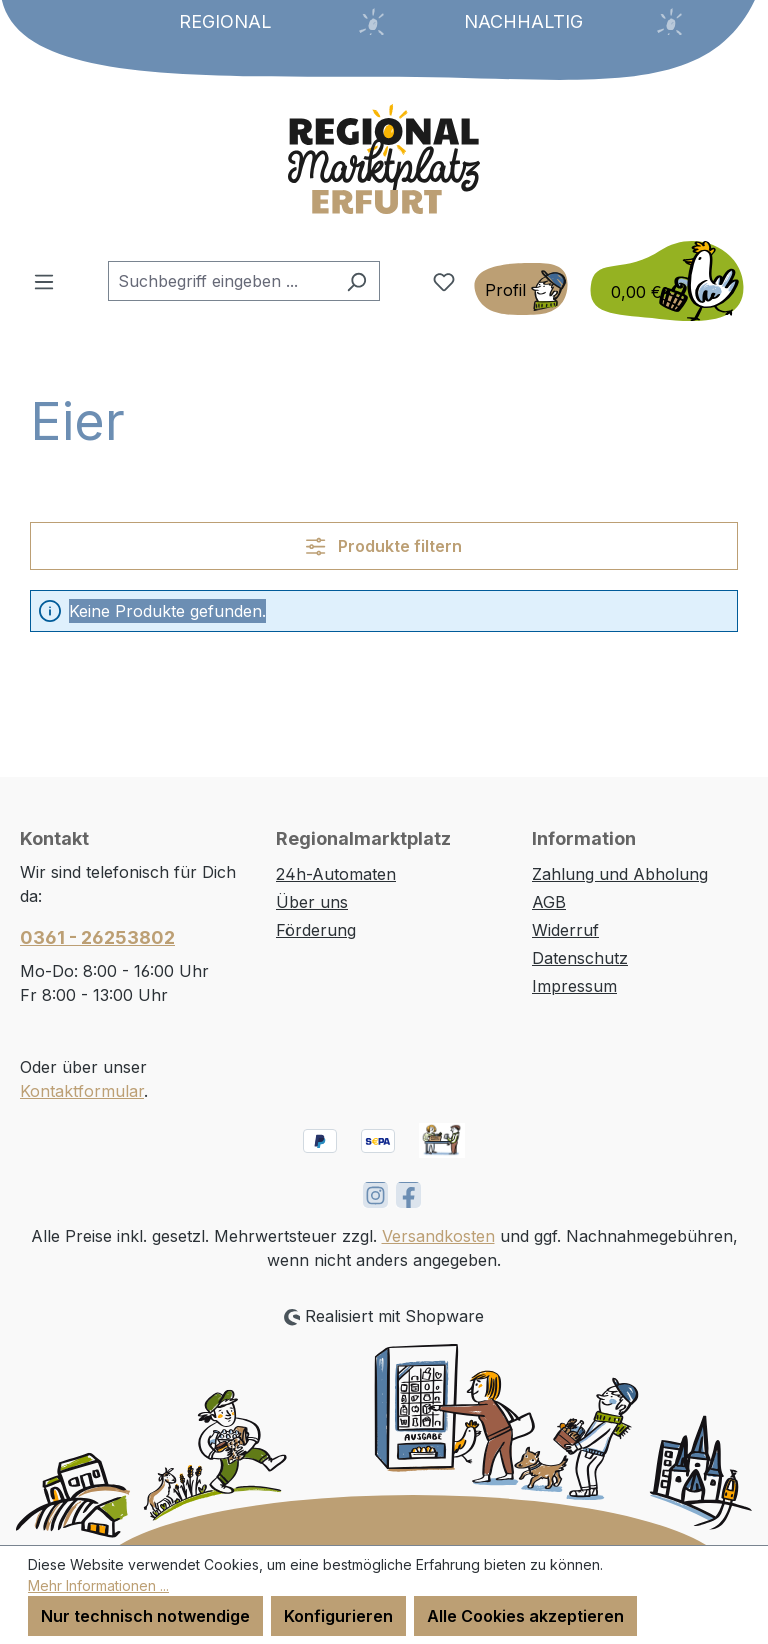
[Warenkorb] (661, 281)
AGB (549, 902)
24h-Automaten (336, 874)
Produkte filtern (383, 546)
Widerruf (565, 930)
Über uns (312, 902)
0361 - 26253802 (97, 937)
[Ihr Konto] (521, 289)
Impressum (574, 986)
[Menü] (44, 281)
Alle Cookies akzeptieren (525, 1616)
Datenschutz (580, 958)
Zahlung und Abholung (620, 874)
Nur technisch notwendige (145, 1616)
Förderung (316, 930)
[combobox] (221, 281)
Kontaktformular (82, 1091)
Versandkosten (438, 1236)
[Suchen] (356, 281)
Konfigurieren (338, 1616)
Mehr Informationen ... (98, 1585)
